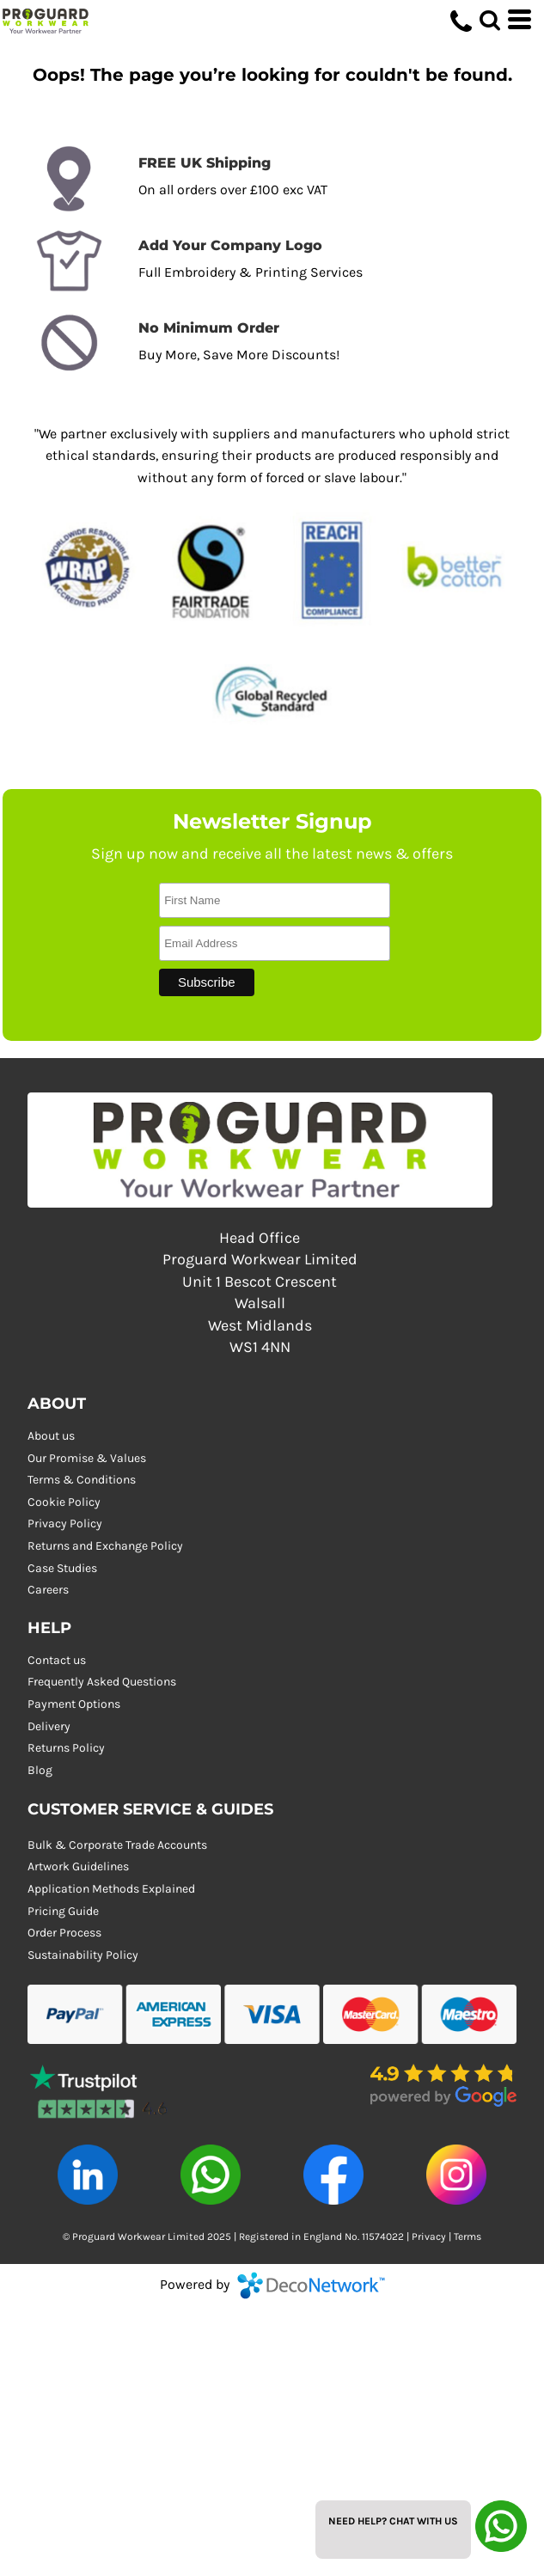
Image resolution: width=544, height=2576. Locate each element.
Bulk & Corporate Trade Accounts (117, 1845)
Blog (40, 1770)
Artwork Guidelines (78, 1866)
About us (51, 1436)
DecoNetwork (311, 2285)
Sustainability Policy (83, 1955)
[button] (101, 2086)
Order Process (64, 1932)
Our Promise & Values (87, 1458)
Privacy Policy (65, 1523)
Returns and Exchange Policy (105, 1546)
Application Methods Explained (111, 1889)
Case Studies (62, 1568)
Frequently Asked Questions (102, 1681)
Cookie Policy (64, 1502)
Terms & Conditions (82, 1479)
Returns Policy (66, 1748)
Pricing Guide (63, 1911)
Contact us (57, 1660)
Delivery (49, 1726)
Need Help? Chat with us (393, 2521)
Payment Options (74, 1704)
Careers (48, 1589)
